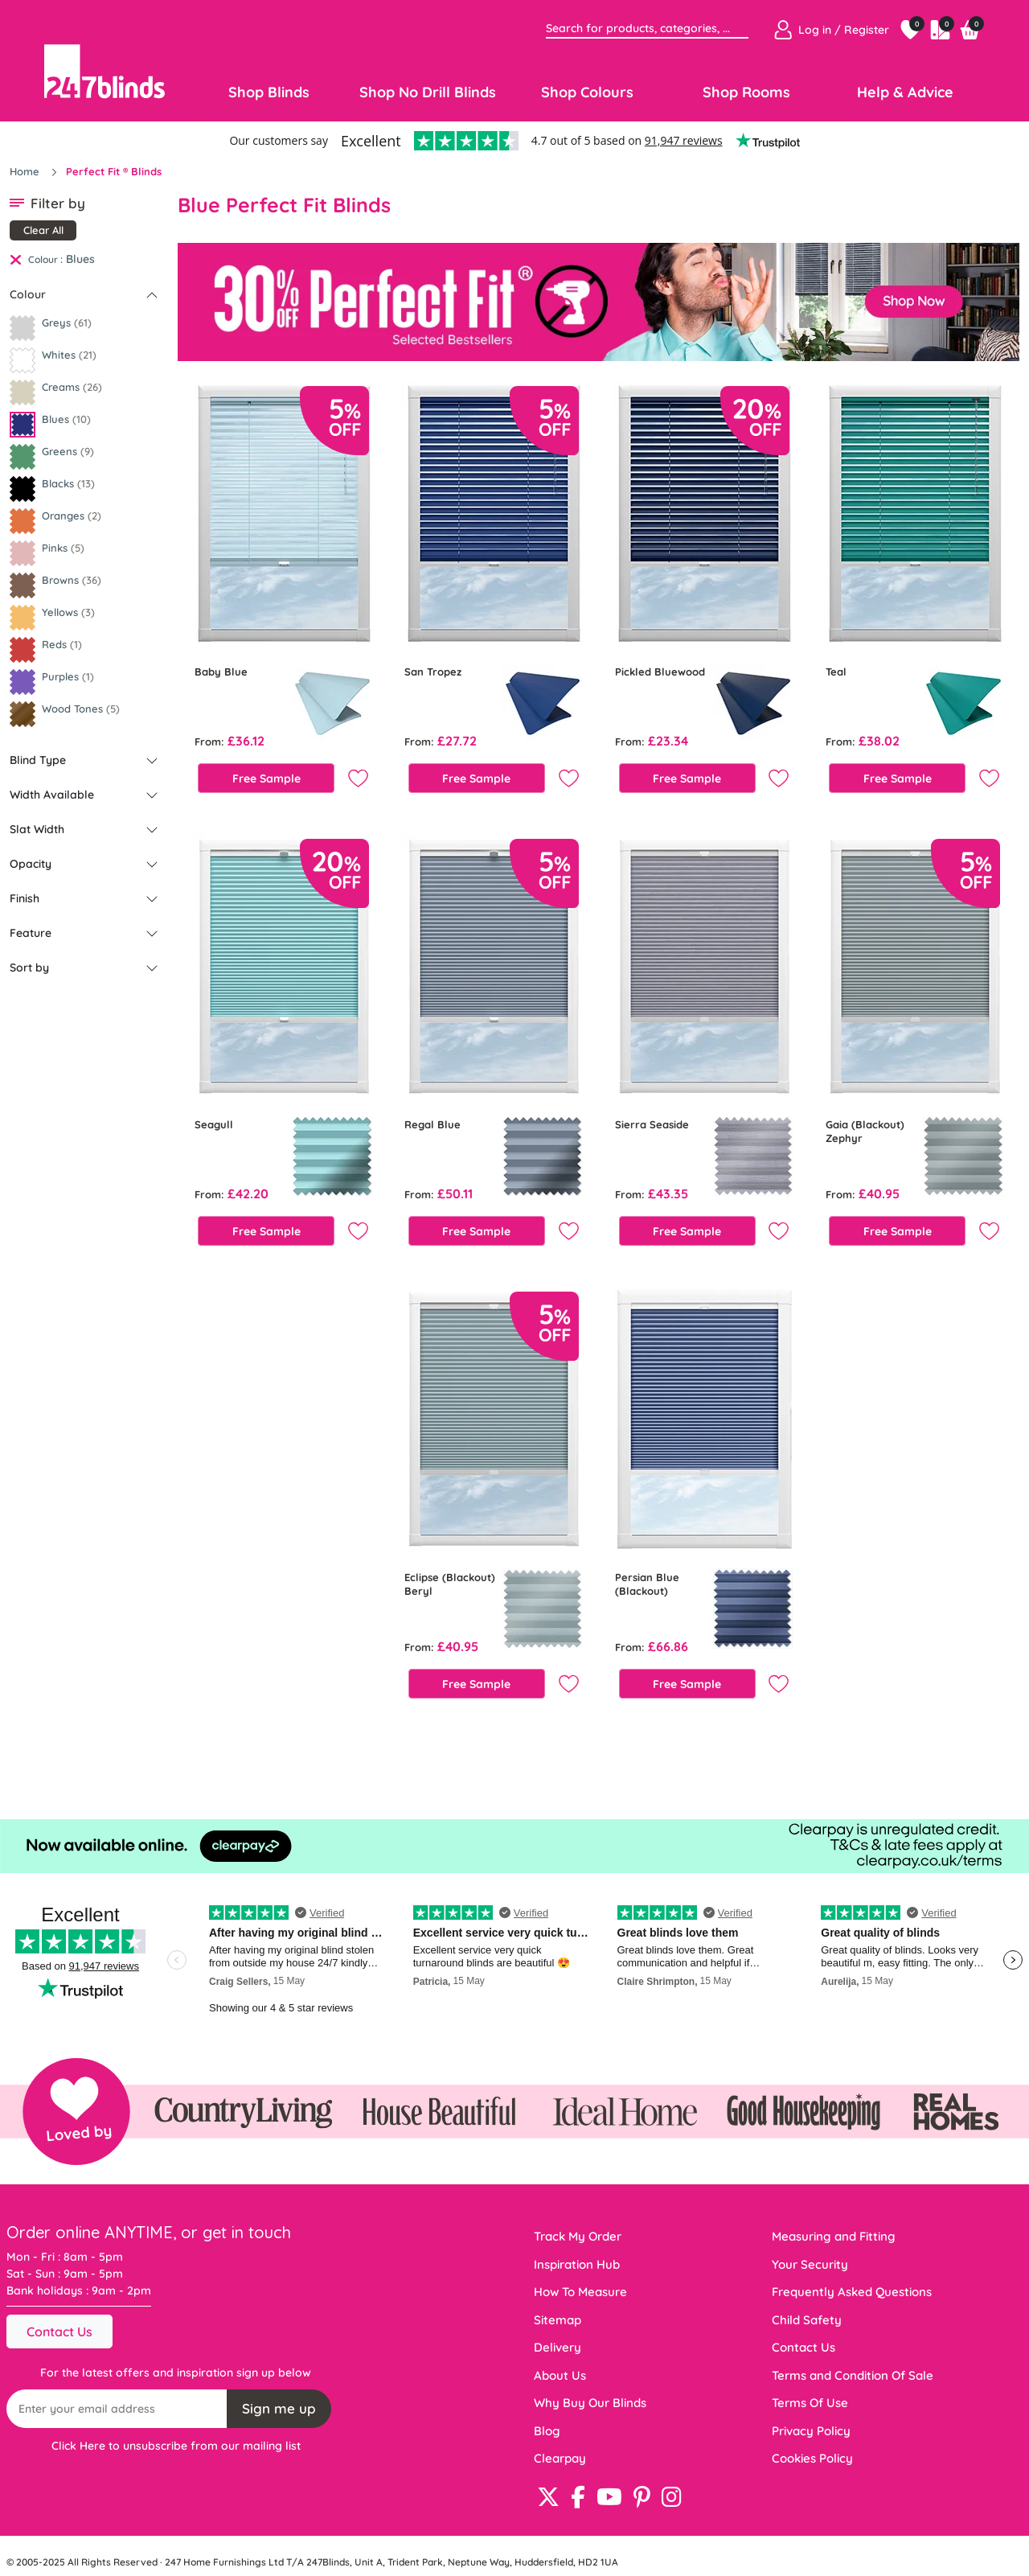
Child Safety (807, 2319)
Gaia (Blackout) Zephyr (865, 1131)
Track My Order (577, 2236)
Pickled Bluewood (660, 671)
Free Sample (266, 778)
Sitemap (557, 2319)
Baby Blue (221, 671)
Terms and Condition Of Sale (852, 2375)
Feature (30, 933)
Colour (28, 294)
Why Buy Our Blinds (590, 2402)
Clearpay (560, 2458)
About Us (560, 2375)
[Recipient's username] (117, 2408)
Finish (24, 898)
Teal (836, 671)
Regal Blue (432, 1124)
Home (26, 171)
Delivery (557, 2347)
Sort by (29, 967)
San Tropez (432, 671)
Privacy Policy (811, 2430)
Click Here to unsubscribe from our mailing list (176, 2445)
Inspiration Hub (577, 2264)
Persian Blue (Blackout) (647, 1584)
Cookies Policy (812, 2458)
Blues (80, 259)
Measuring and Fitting (834, 2236)
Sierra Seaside (652, 1124)
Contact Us (59, 2331)
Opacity (30, 864)
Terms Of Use (810, 2402)
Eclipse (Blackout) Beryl (449, 1584)
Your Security (810, 2264)
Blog (547, 2430)
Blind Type (38, 760)
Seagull (214, 1124)
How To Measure (580, 2291)
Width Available (52, 794)
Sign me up (279, 2408)
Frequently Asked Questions (852, 2291)
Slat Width (37, 829)
